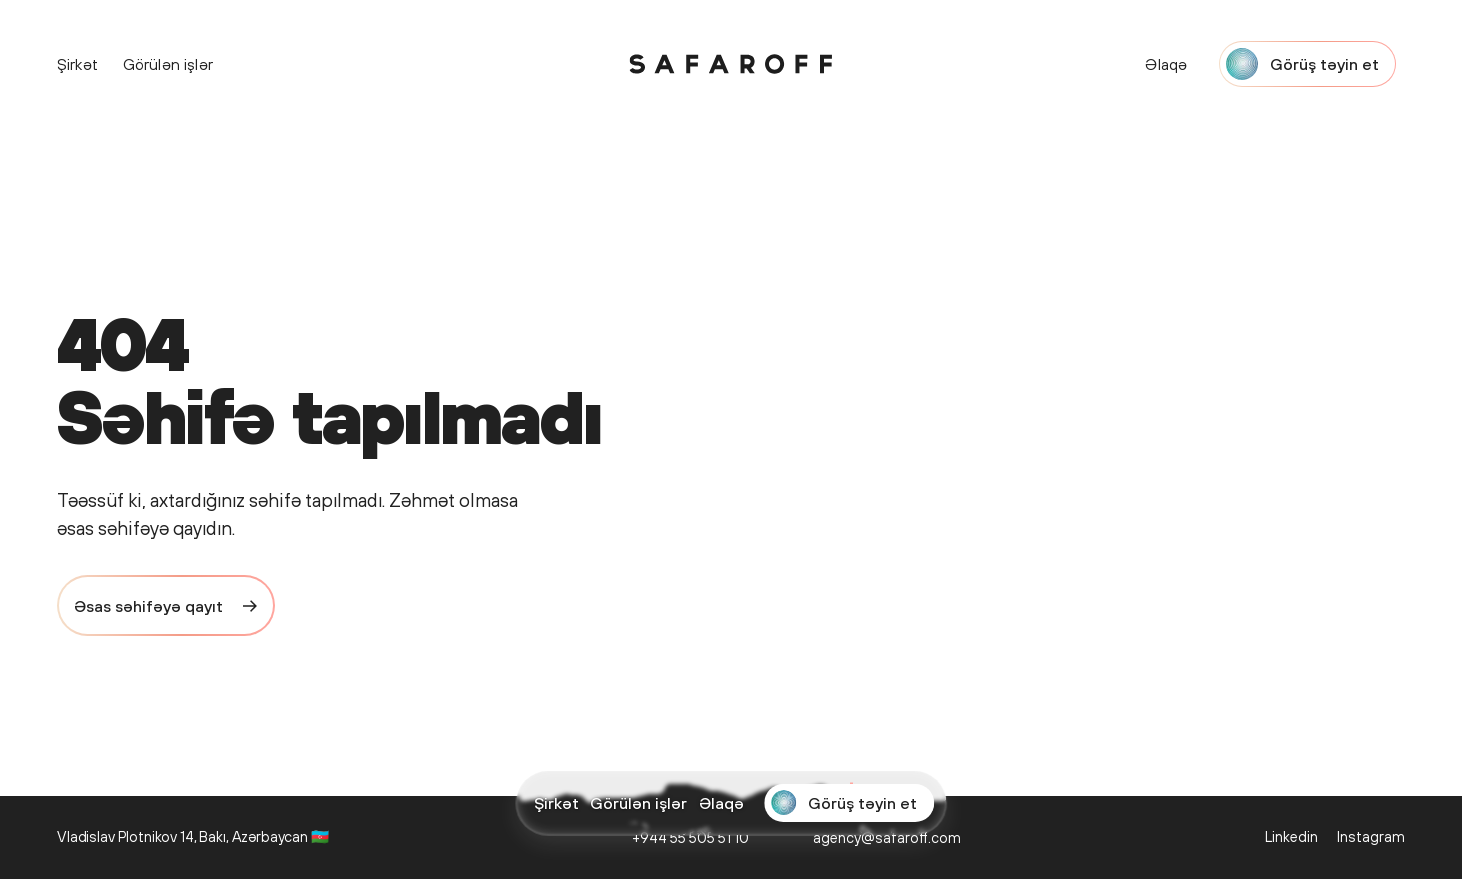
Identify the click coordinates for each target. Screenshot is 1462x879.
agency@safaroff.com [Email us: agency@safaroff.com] (887, 837)
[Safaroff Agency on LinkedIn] (1291, 837)
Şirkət (556, 803)
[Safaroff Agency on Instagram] (1369, 837)
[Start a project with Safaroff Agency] (849, 803)
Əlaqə (721, 803)
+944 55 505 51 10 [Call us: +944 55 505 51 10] (690, 837)
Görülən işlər (638, 803)
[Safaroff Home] (730, 63)
